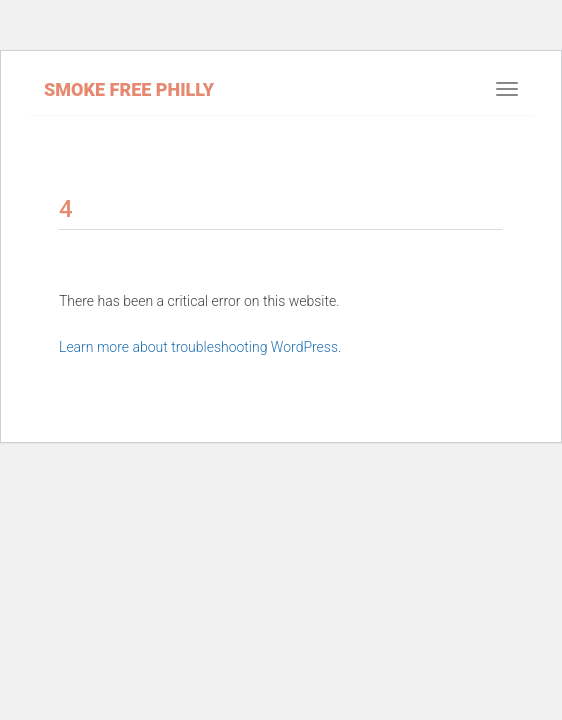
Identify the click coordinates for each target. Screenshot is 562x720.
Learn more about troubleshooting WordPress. (200, 347)
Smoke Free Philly (129, 89)
